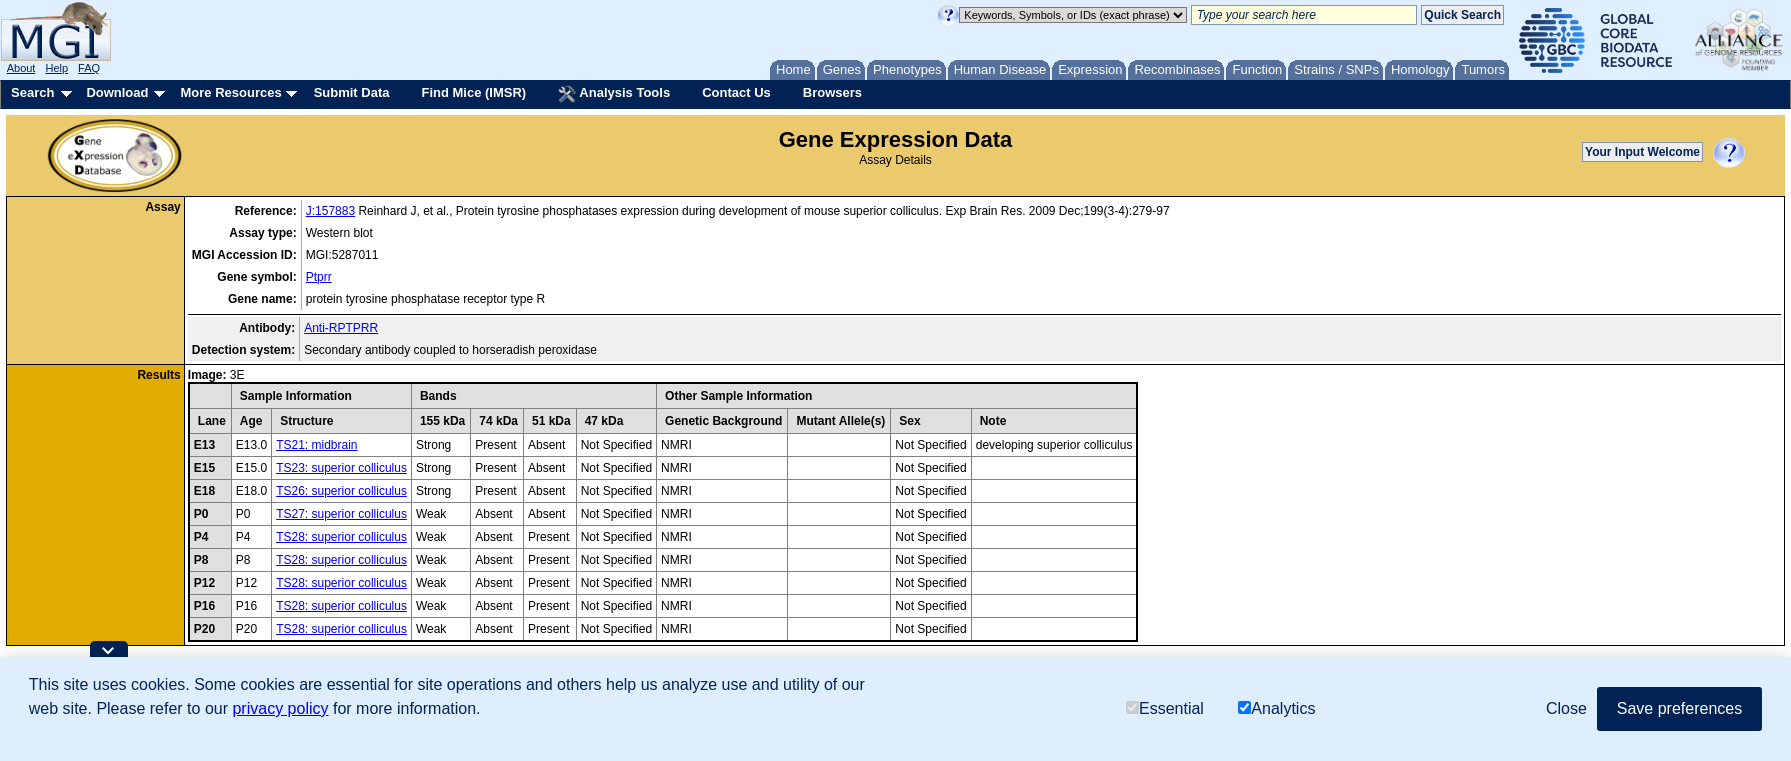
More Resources (230, 92)
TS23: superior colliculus (341, 468)
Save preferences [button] (1679, 708)
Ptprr (319, 277)
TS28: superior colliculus (341, 537)
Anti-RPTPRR (341, 328)
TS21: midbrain (316, 445)
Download (117, 92)
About (21, 68)
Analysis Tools (614, 94)
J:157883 (330, 211)
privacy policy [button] (280, 708)
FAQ (89, 68)
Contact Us (736, 92)
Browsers (832, 92)
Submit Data (352, 92)
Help (56, 68)
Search (32, 92)
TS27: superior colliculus (341, 514)
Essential (1165, 708)
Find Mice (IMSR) (473, 92)
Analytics (1276, 708)
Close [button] (1566, 708)
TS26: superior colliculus (341, 491)
